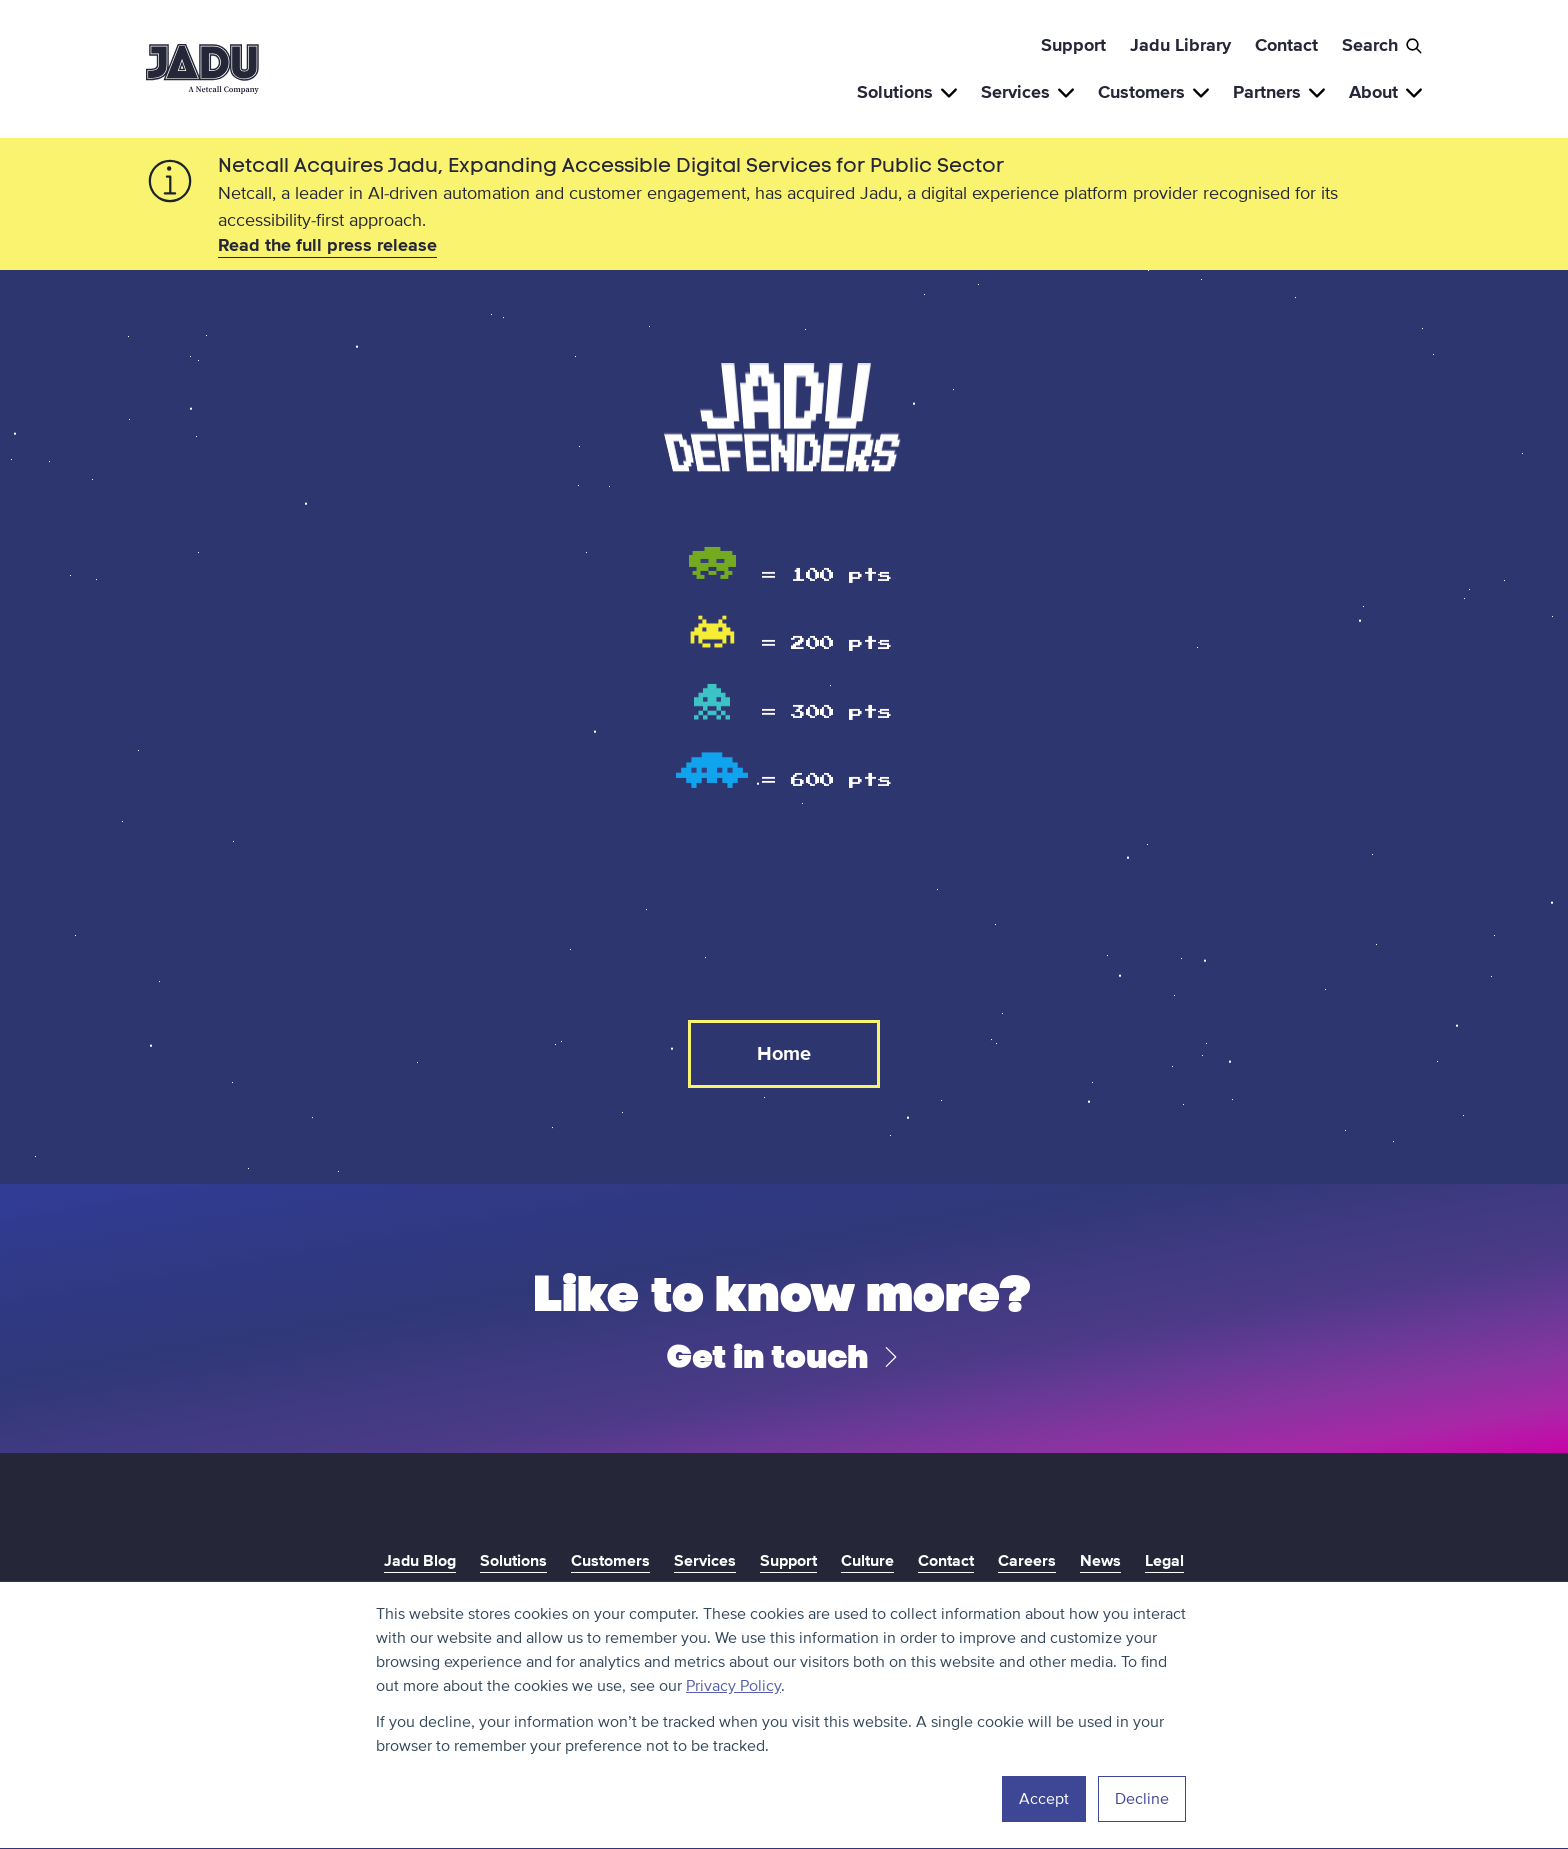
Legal (1164, 1561)
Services (1027, 92)
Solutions (907, 92)
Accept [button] (1044, 1799)
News (1100, 1561)
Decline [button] (1142, 1799)
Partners (1279, 92)
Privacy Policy (733, 1686)
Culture (867, 1561)
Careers (1027, 1561)
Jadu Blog (420, 1561)
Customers (1153, 92)
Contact (1286, 45)
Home (784, 1054)
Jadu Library (1180, 45)
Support (1073, 45)
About (1385, 92)
